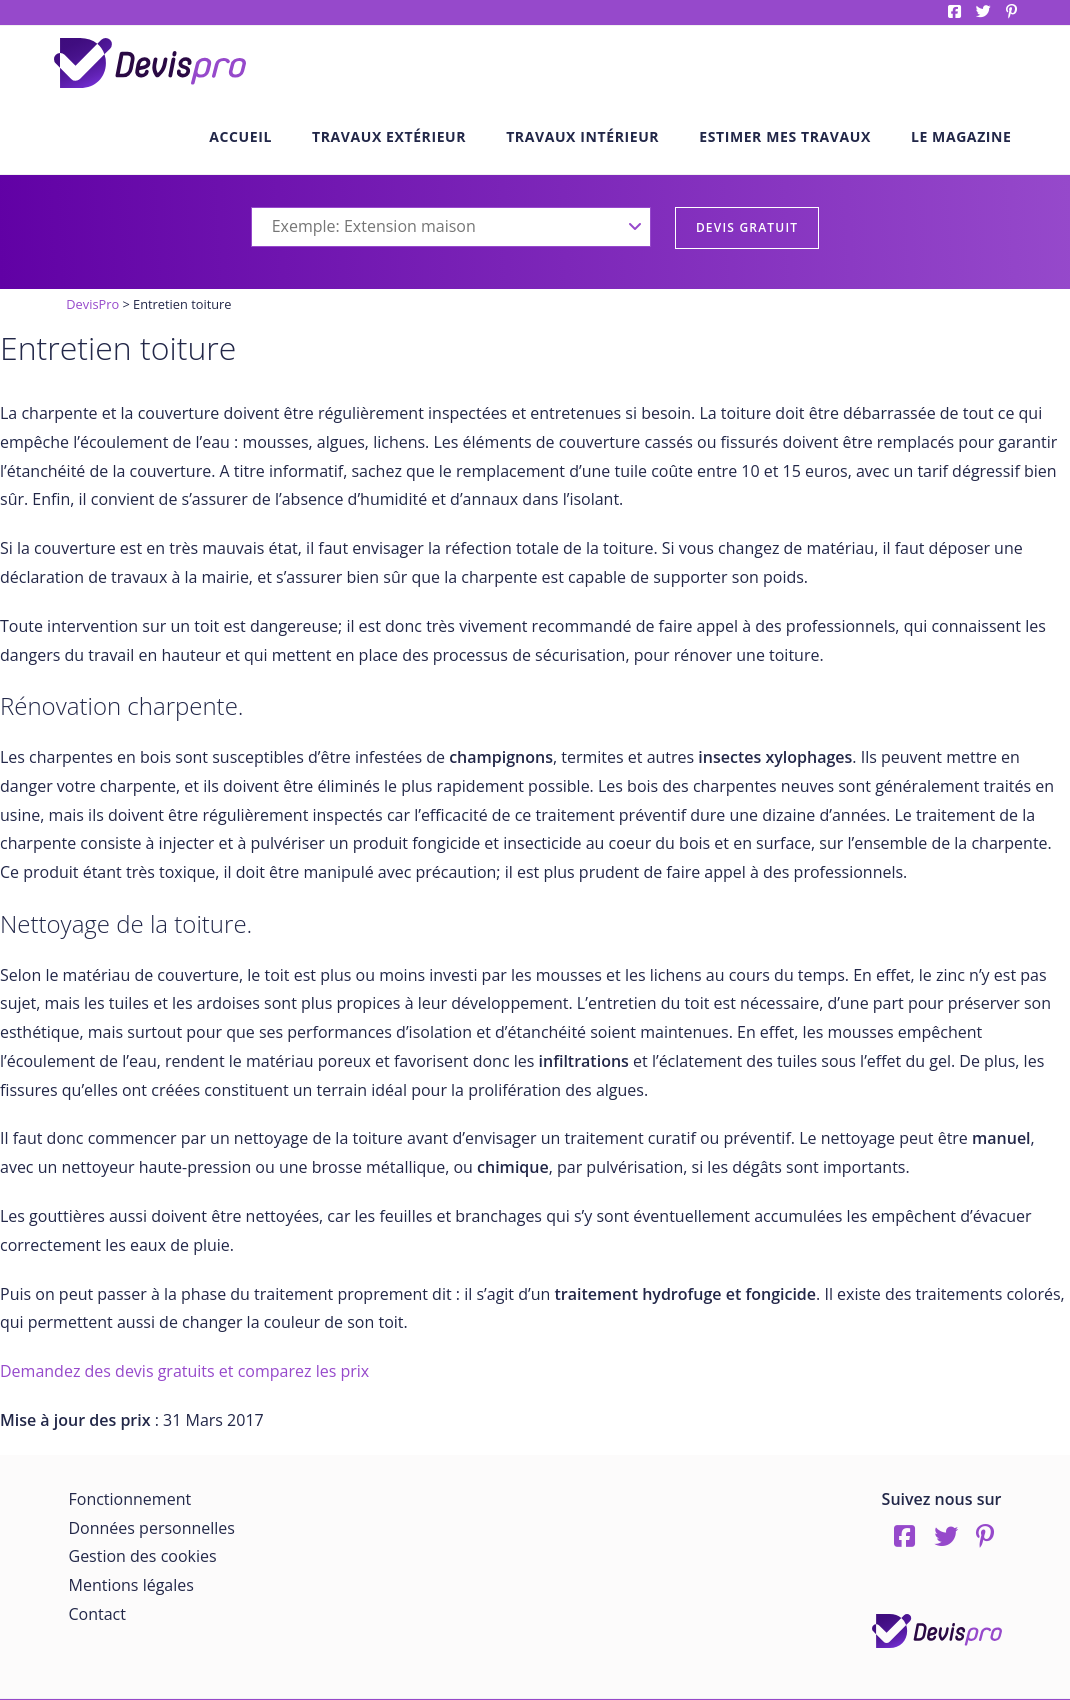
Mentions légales (131, 1585)
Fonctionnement (130, 1499)
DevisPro (92, 304)
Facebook (954, 11)
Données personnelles (152, 1528)
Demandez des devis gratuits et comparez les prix (184, 1371)
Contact (97, 1614)
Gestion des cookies (143, 1556)
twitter (983, 11)
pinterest (1011, 11)
